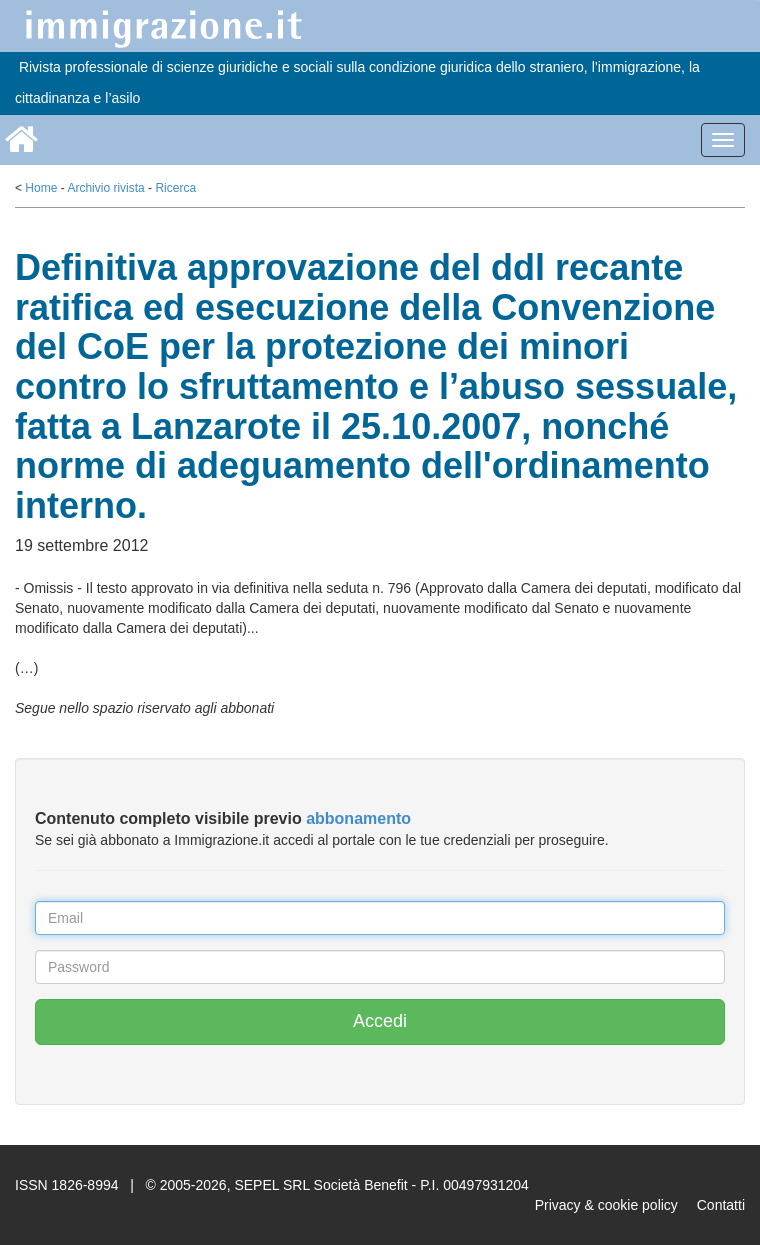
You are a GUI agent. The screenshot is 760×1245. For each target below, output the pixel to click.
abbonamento (358, 818)
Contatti (721, 1205)
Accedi (380, 1021)
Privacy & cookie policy (606, 1205)
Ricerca (175, 188)
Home (41, 188)
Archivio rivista (105, 188)
